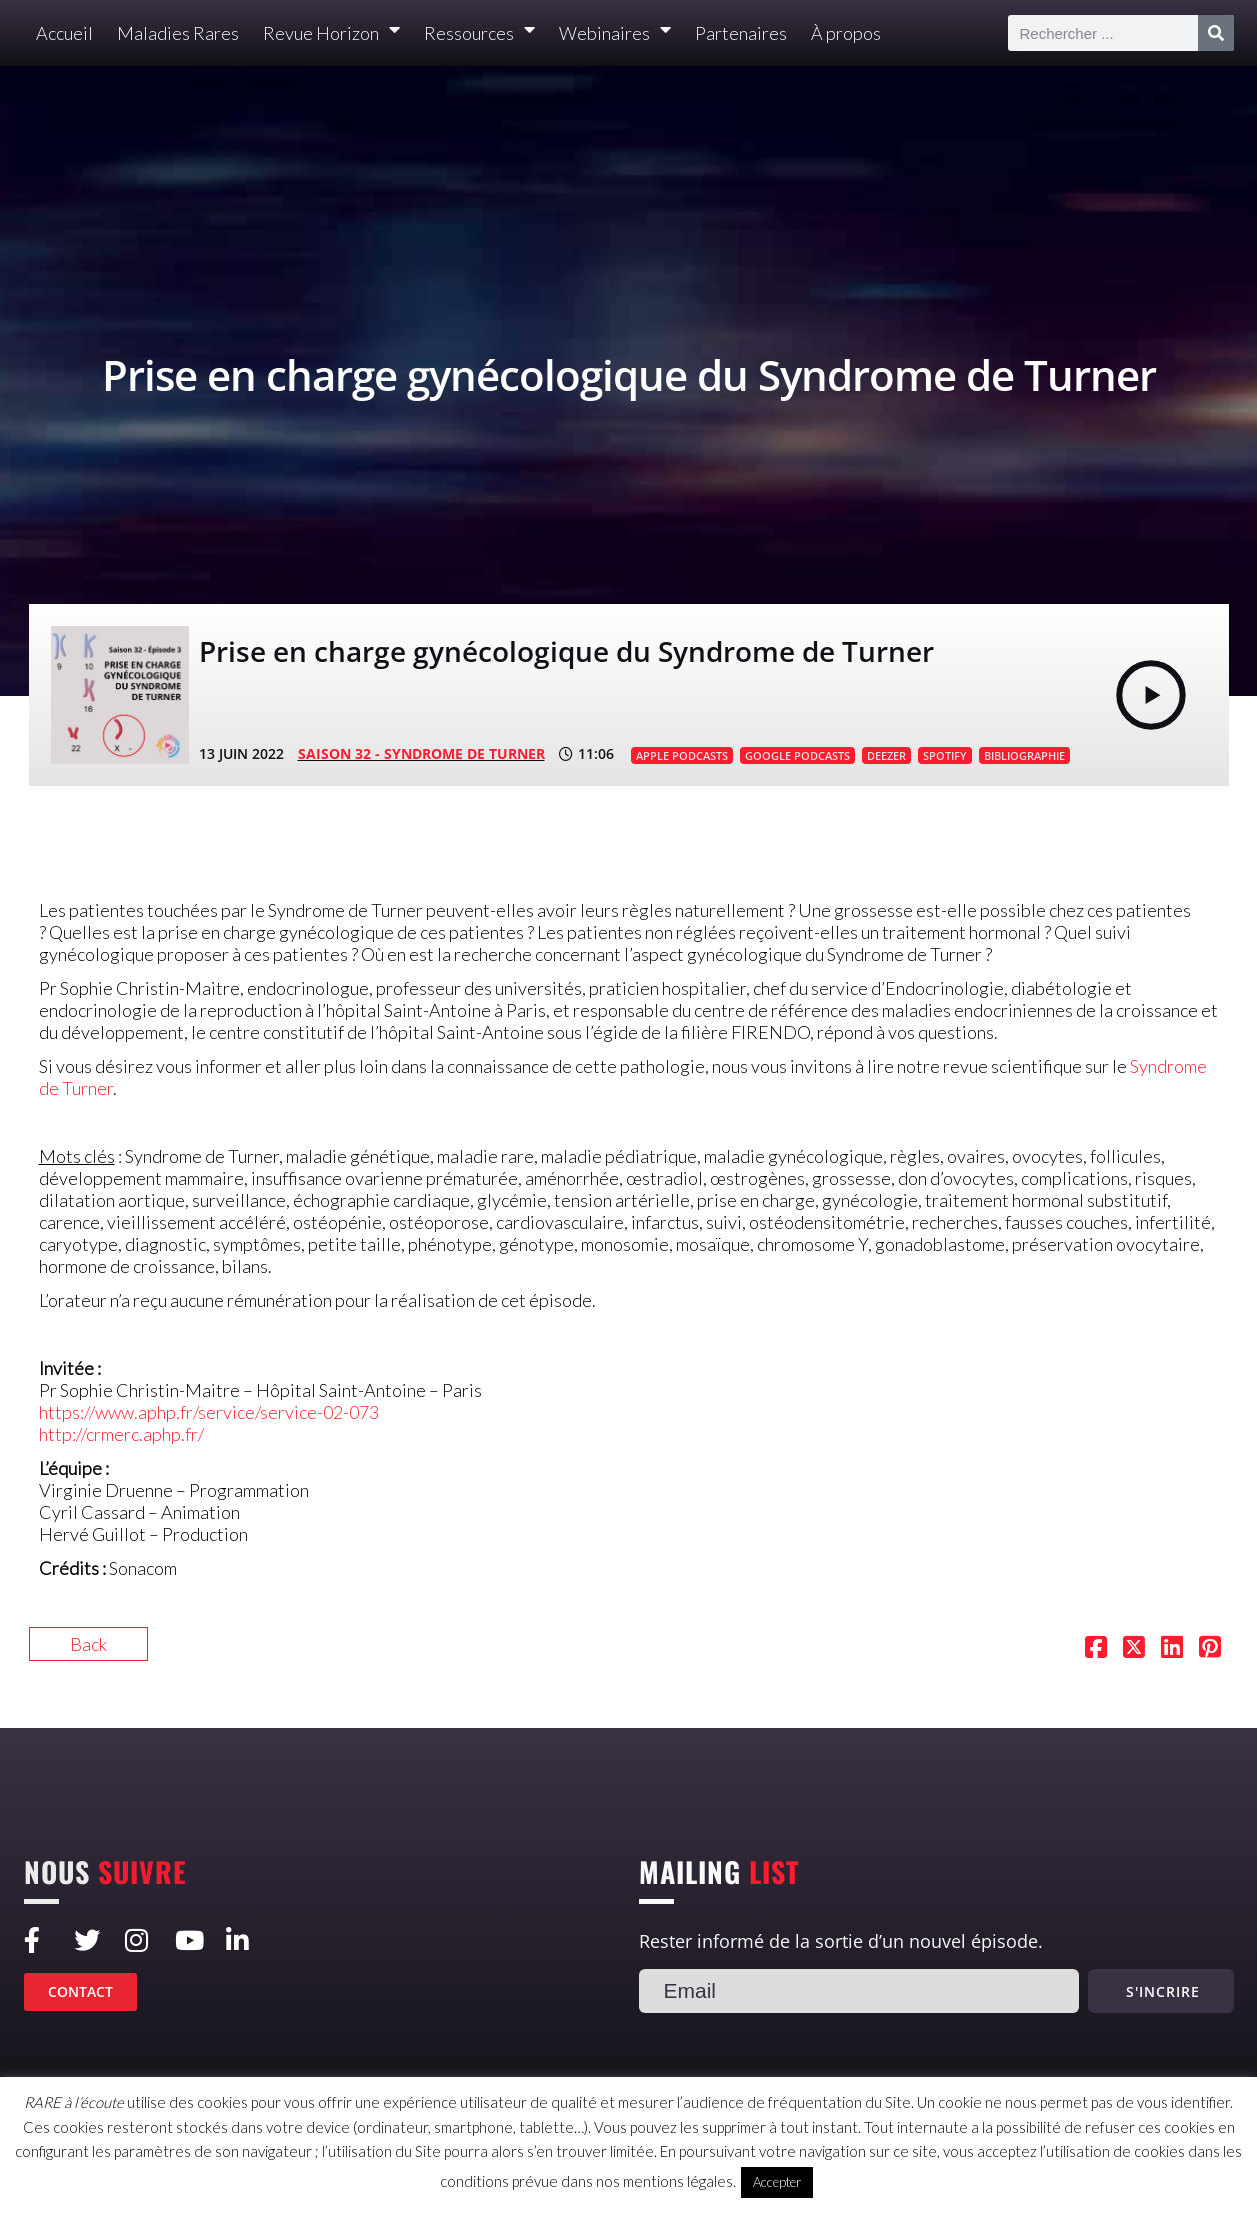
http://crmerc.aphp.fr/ (121, 1434)
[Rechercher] (1216, 33)
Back (88, 1644)
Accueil (64, 33)
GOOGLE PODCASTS (797, 755)
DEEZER (886, 755)
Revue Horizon (331, 33)
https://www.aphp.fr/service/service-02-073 (209, 1412)
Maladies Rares (178, 33)
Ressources (479, 33)
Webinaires (615, 33)
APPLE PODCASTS (682, 755)
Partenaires (741, 33)
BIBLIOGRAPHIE (1024, 755)
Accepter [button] (777, 2182)
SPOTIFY (945, 755)
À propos (846, 33)
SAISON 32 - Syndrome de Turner (421, 753)
